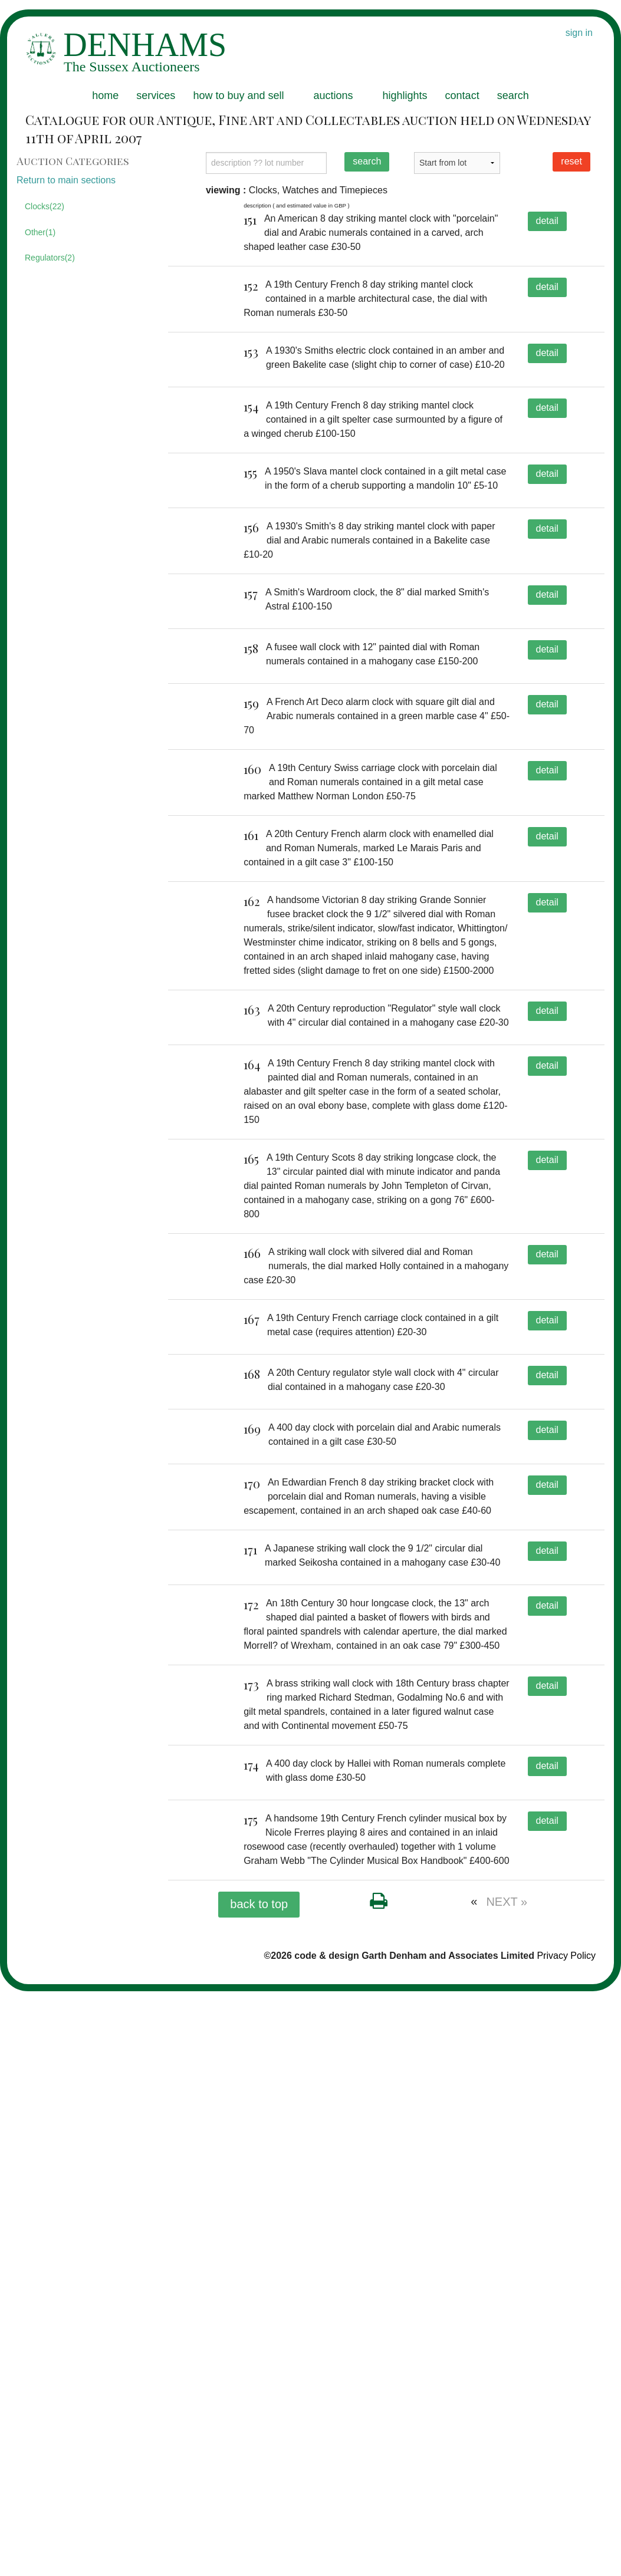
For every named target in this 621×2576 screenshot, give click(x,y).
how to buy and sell (238, 95)
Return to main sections (66, 180)
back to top (259, 2488)
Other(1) (40, 232)
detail (547, 221)
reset (571, 161)
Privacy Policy (566, 2540)
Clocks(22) (44, 206)
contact (462, 95)
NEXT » (506, 2485)
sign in (579, 33)
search (513, 95)
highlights (405, 95)
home (105, 95)
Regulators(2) (50, 257)
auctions (333, 95)
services (155, 95)
